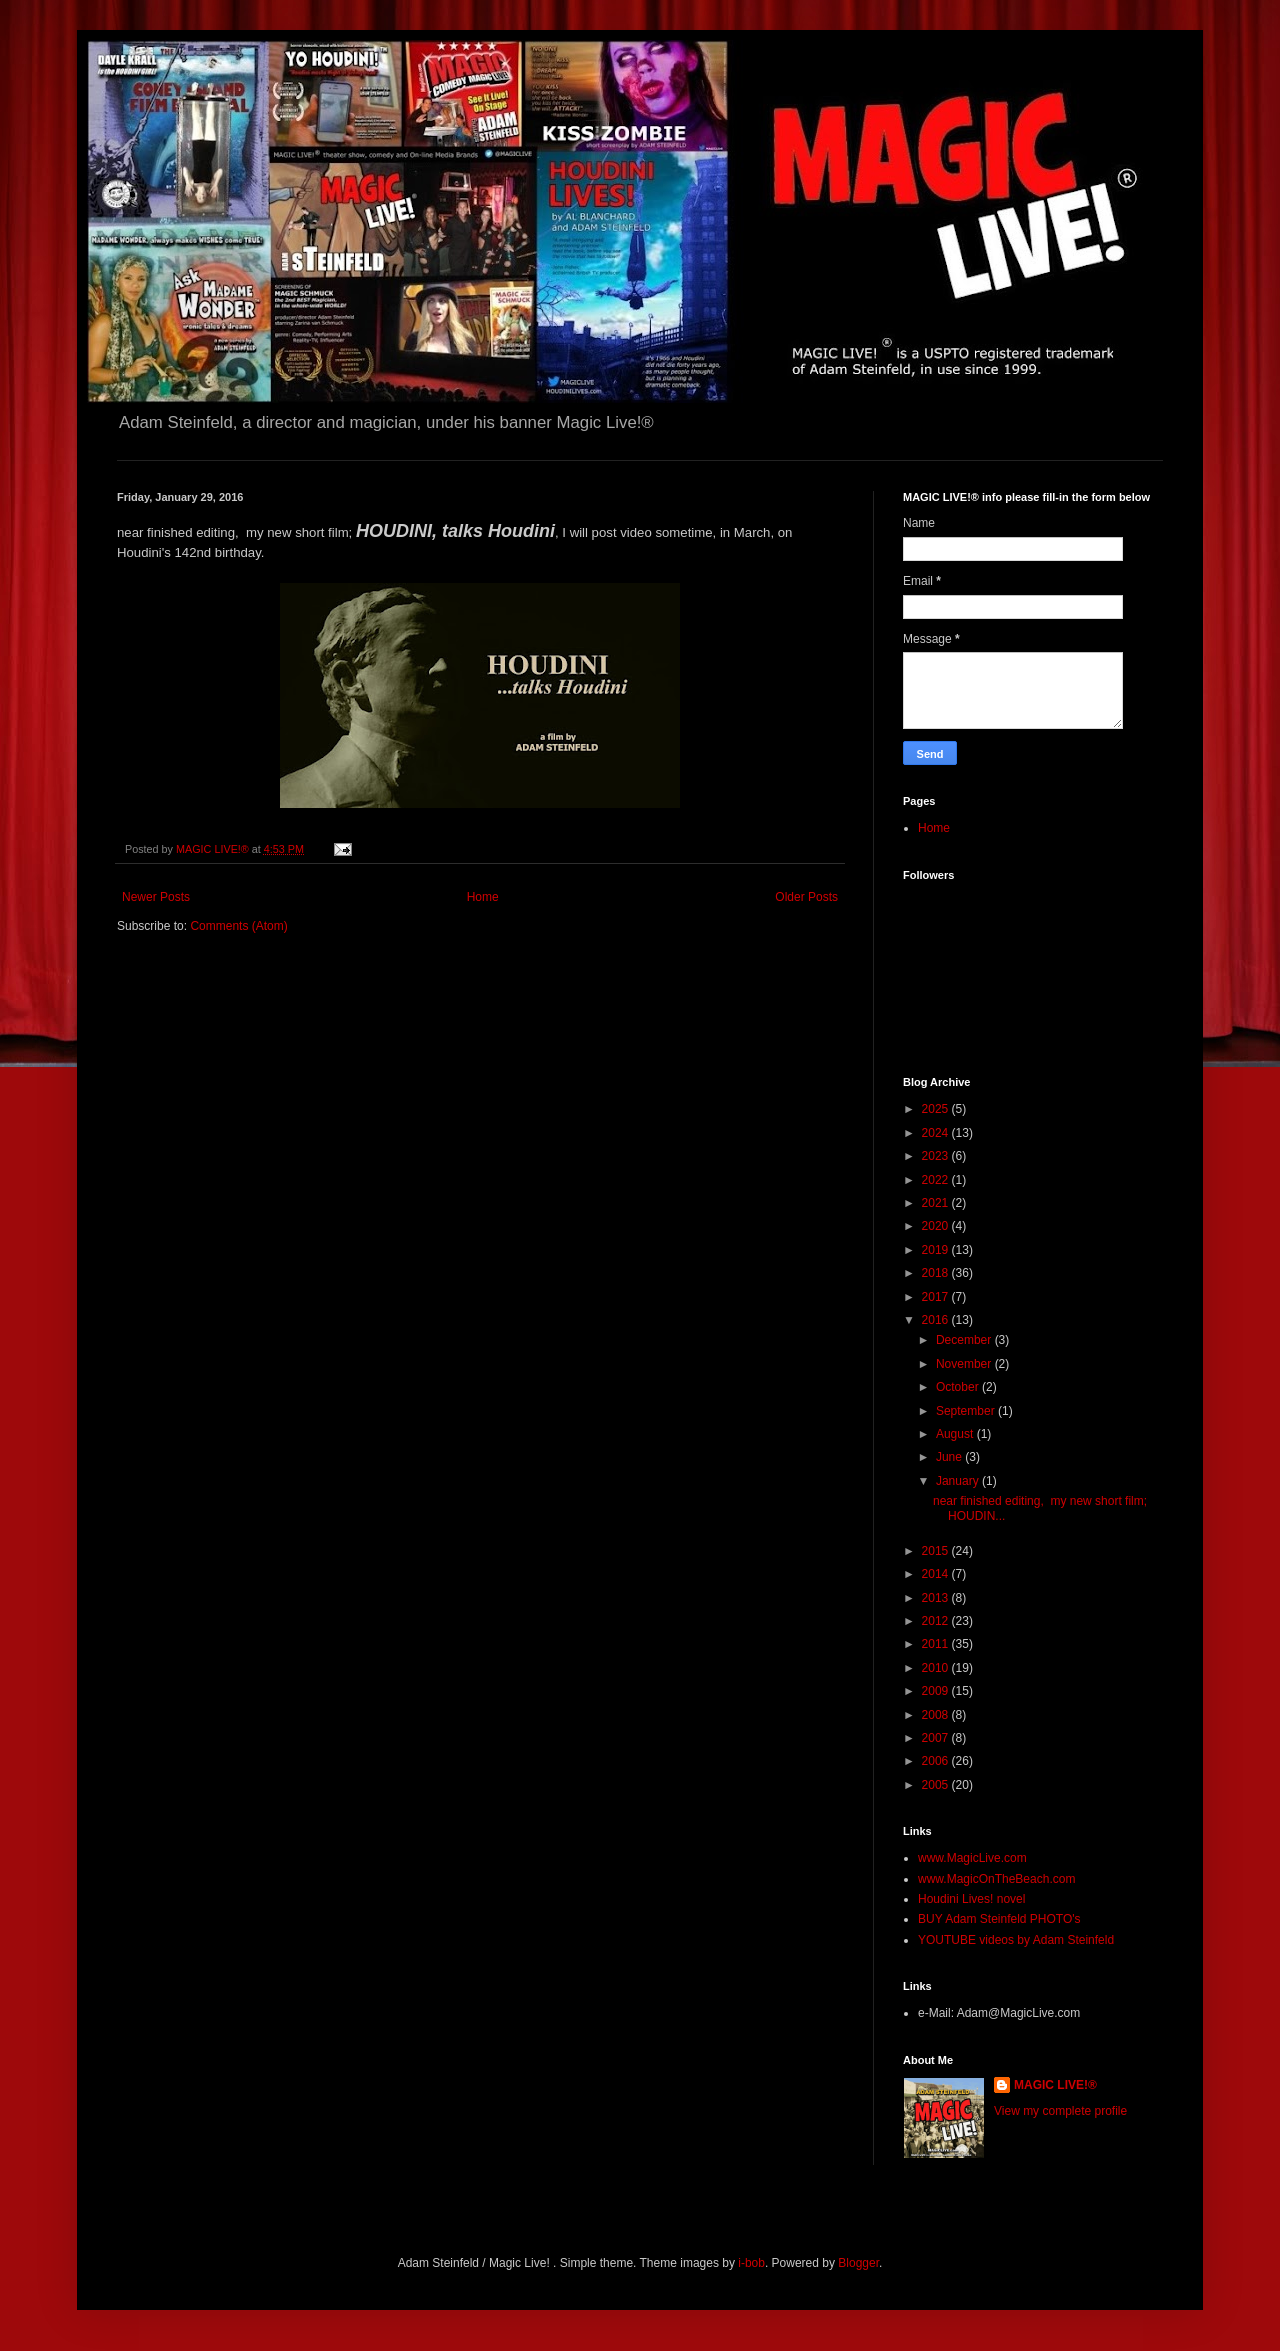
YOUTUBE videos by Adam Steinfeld (1016, 1940)
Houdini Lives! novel (971, 1899)
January (959, 1481)
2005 (937, 1785)
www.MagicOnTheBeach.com (996, 1879)
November (965, 1364)
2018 (937, 1273)
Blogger (858, 2263)
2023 (937, 1156)
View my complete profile (1060, 2111)
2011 (937, 1644)
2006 (937, 1761)
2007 (937, 1738)
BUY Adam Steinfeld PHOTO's (999, 1919)
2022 (937, 1180)
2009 (937, 1691)
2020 (937, 1226)
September (967, 1411)
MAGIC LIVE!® (1055, 2085)
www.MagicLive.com (972, 1858)
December (965, 1340)
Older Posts (806, 897)
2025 (937, 1109)
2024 (937, 1133)
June (950, 1457)
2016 (937, 1320)
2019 (937, 1250)
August (956, 1434)
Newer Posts (156, 897)
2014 (937, 1574)
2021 (937, 1203)
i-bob (751, 2263)
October (959, 1387)
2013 (937, 1598)
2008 (937, 1715)
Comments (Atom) (238, 926)
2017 (937, 1297)
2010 (937, 1668)
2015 (937, 1551)
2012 (937, 1621)
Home (483, 897)
